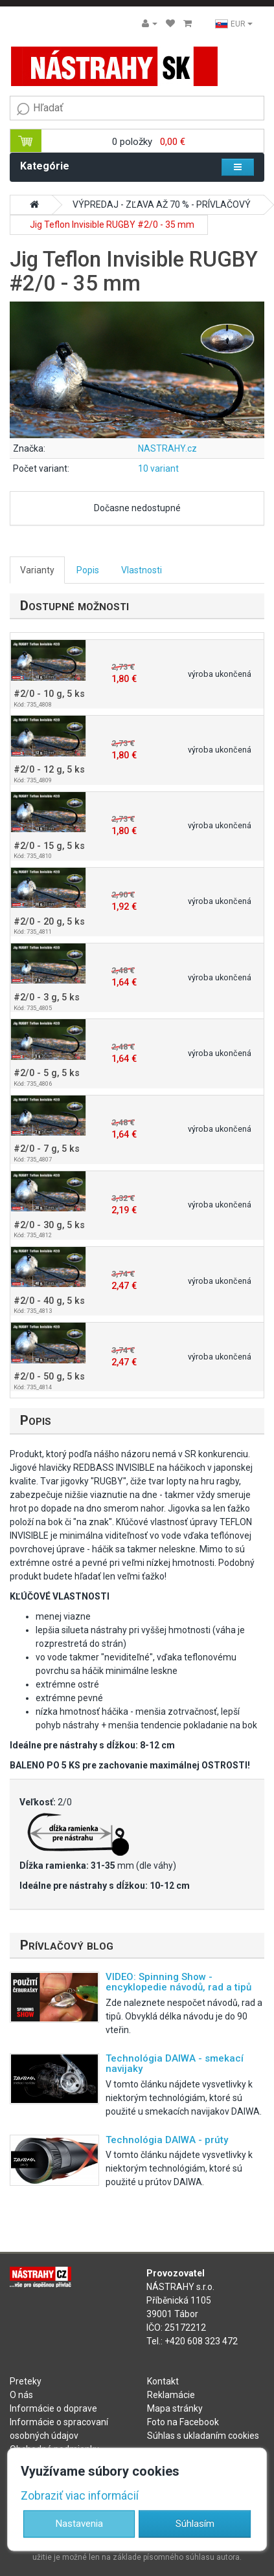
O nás (21, 2395)
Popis (87, 570)
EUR (234, 23)
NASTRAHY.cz (167, 448)
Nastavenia (79, 2523)
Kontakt (163, 2381)
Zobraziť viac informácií (80, 2495)
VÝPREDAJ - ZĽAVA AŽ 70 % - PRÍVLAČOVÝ (162, 204)
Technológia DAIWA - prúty (167, 2140)
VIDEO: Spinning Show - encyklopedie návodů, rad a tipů (178, 1982)
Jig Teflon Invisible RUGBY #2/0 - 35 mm (112, 224)
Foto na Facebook (183, 2422)
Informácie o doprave (53, 2408)
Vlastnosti (141, 570)
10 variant (158, 468)
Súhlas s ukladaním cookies (203, 2435)
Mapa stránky (175, 2408)
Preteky (25, 2381)
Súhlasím (195, 2523)
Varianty (37, 570)
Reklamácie (171, 2395)
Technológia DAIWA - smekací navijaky (175, 2064)
